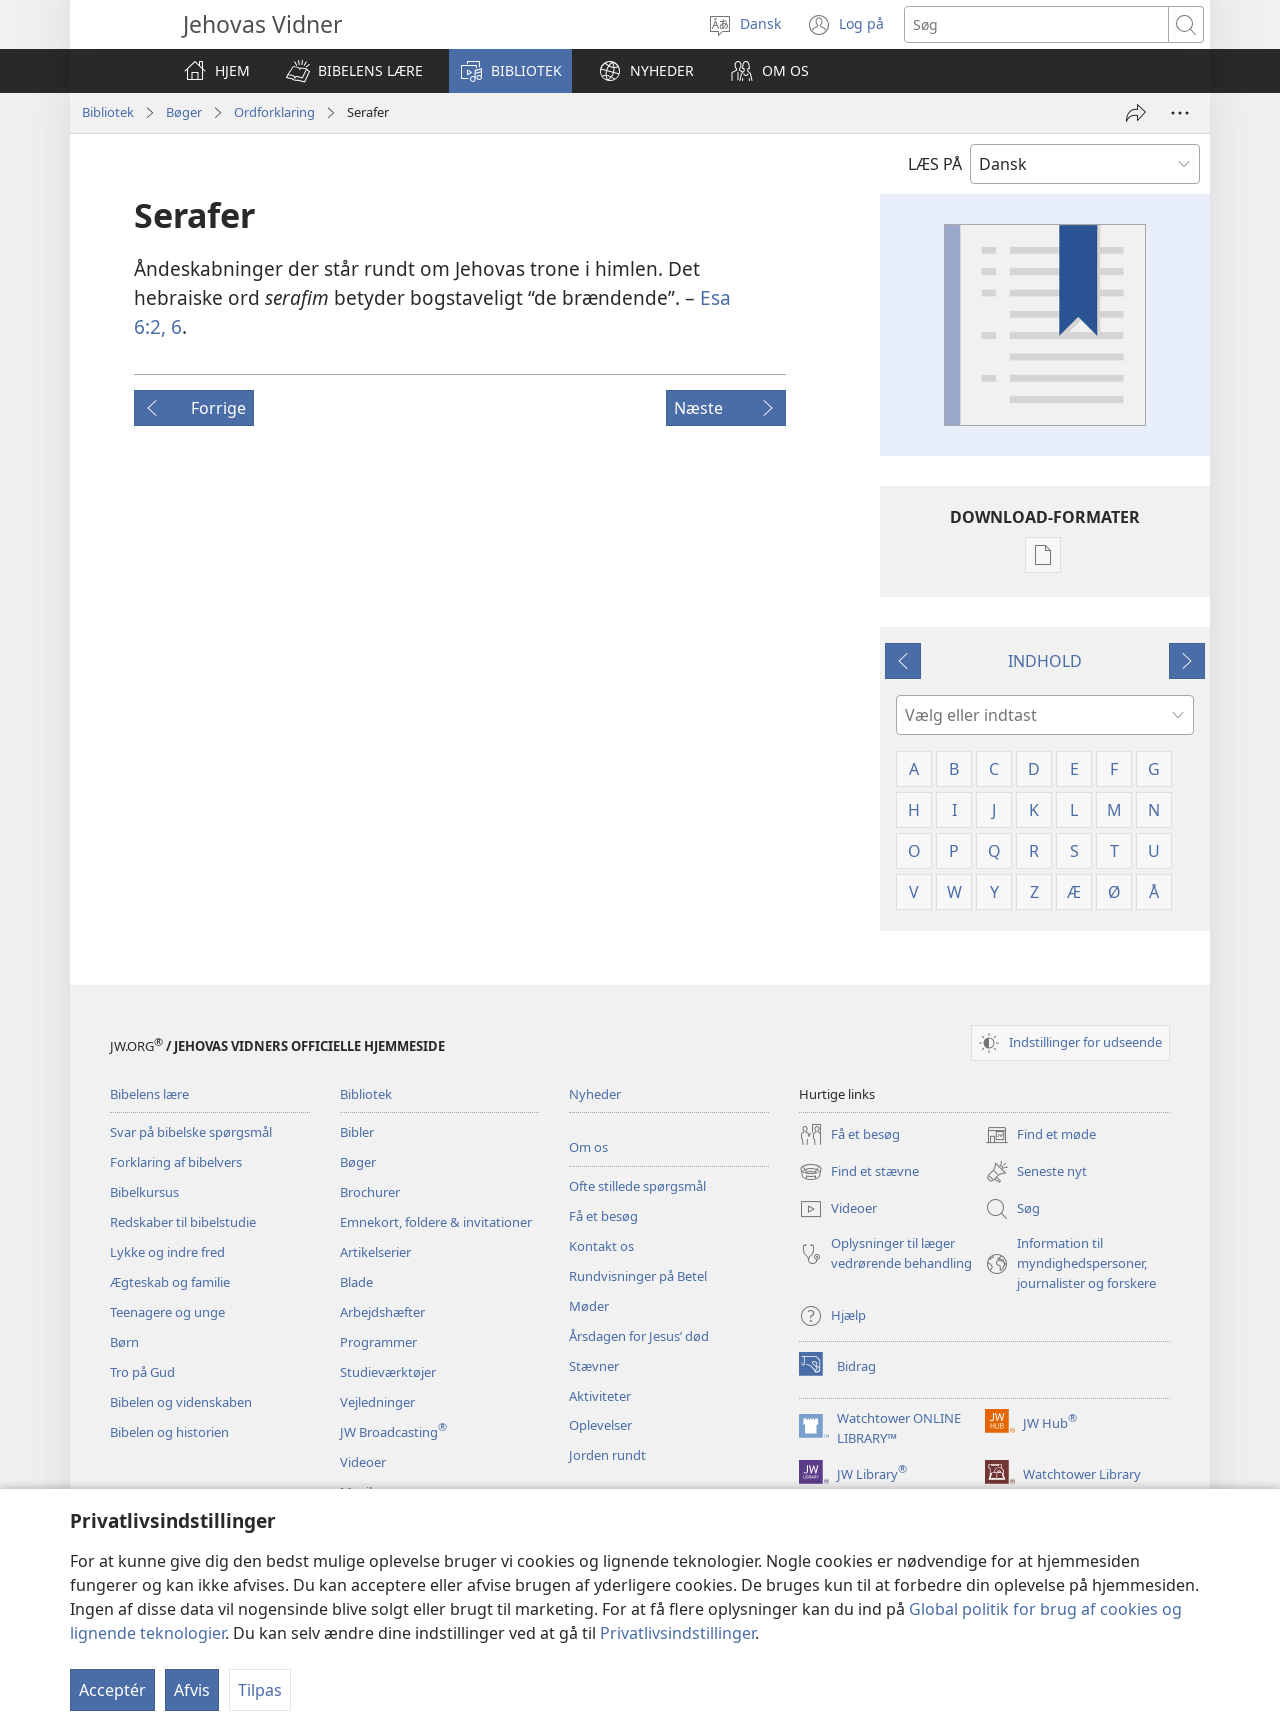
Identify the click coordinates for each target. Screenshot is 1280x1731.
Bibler (357, 1132)
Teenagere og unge (167, 1312)
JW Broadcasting (393, 1432)
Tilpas (260, 1690)
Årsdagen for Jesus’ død (639, 1336)
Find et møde (1040, 1135)
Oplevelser (600, 1425)
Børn (124, 1342)
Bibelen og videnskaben (181, 1402)
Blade (356, 1282)
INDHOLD (1045, 661)
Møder (589, 1306)
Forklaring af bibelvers (176, 1162)
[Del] (1136, 113)
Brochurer (370, 1192)
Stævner (594, 1366)
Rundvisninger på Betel (638, 1276)
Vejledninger (377, 1402)
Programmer (378, 1342)
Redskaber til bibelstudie (183, 1222)
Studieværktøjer (388, 1372)
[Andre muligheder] (1180, 113)
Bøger (184, 112)
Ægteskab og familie (170, 1282)
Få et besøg (603, 1216)
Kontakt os (601, 1246)
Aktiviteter (600, 1396)
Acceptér (112, 1690)
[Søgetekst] (1036, 24)
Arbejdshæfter (382, 1312)
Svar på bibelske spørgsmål (191, 1132)
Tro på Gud (142, 1372)
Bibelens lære (149, 1094)
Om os (588, 1147)
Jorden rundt (607, 1455)
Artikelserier (375, 1252)
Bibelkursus (144, 1192)
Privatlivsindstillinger (677, 1633)
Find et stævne (859, 1172)
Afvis (192, 1690)
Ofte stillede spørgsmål (637, 1186)
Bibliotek (108, 112)
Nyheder (595, 1094)
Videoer (363, 1462)
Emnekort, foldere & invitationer (436, 1222)
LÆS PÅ (935, 164)
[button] (354, 71)
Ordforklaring (274, 112)
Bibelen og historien (169, 1432)
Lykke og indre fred (167, 1252)
